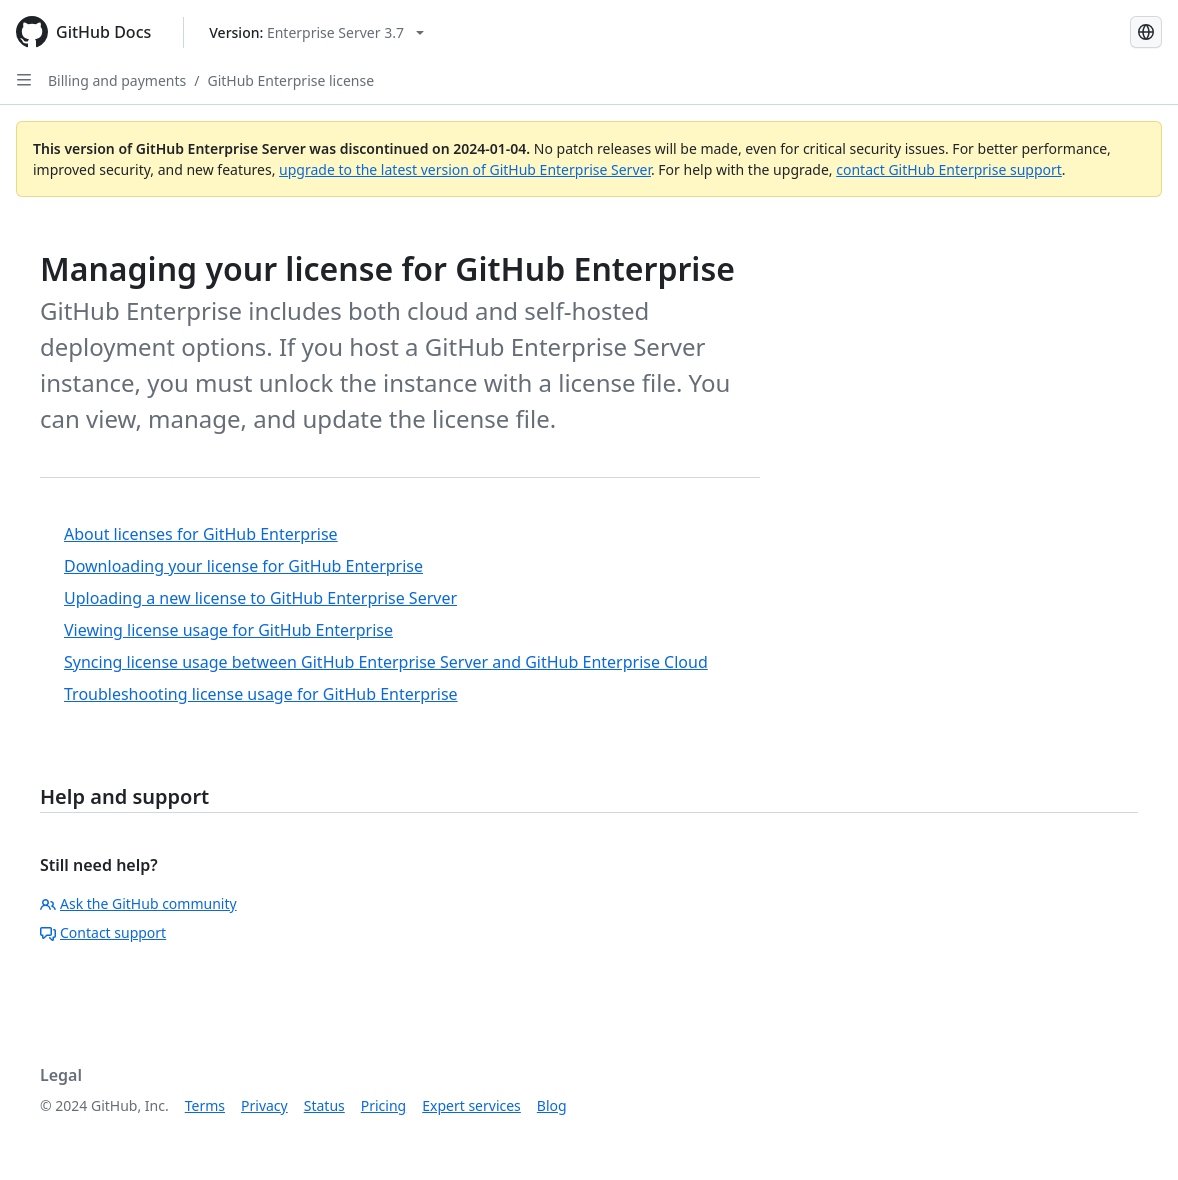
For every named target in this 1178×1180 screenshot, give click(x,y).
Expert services (471, 1105)
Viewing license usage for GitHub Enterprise (228, 630)
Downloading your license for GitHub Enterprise (243, 566)
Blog (552, 1105)
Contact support (103, 932)
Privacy (264, 1105)
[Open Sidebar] (24, 80)
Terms (205, 1105)
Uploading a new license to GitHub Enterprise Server (260, 598)
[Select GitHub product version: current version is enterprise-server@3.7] (316, 32)
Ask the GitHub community (138, 903)
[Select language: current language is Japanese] (1146, 32)
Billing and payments (117, 80)
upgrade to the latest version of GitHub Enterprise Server (465, 169)
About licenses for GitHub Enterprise (201, 534)
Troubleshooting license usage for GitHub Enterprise (261, 694)
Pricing (383, 1105)
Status (324, 1105)
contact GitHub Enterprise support (949, 169)
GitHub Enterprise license (290, 80)
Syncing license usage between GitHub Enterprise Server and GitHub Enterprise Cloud (386, 662)
